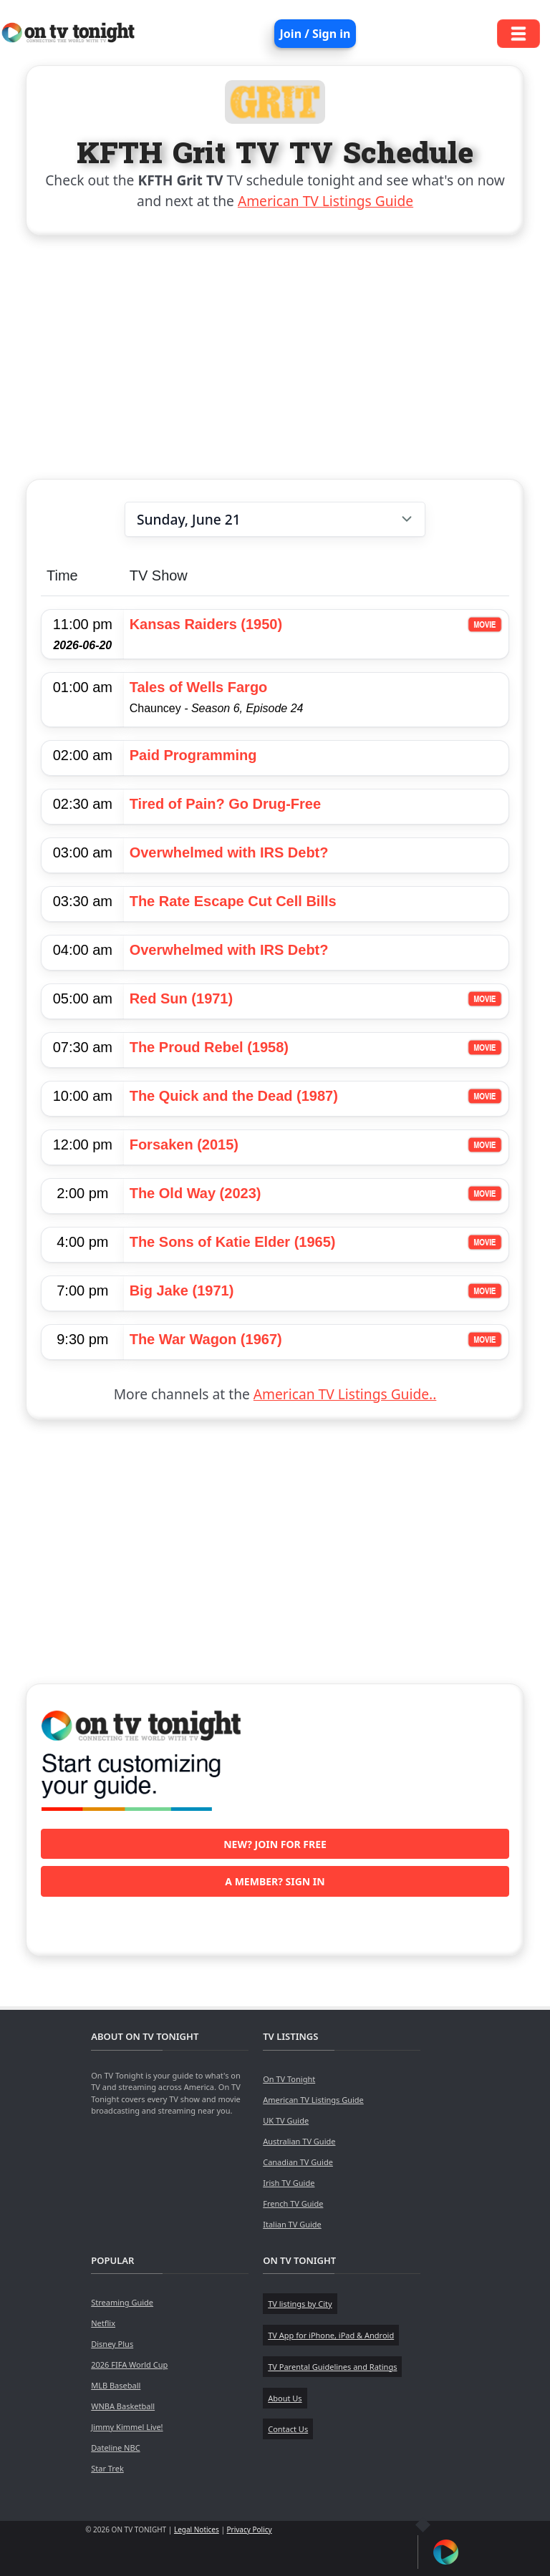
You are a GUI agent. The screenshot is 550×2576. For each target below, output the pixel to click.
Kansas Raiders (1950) (206, 624)
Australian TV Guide (299, 2141)
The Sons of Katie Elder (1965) (233, 1242)
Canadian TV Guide (298, 2162)
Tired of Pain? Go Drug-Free (225, 804)
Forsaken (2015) (184, 1144)
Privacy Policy (249, 2529)
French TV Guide (293, 2203)
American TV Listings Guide (325, 200)
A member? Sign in (274, 1881)
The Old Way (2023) (195, 1193)
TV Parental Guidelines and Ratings (332, 2366)
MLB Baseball (115, 2385)
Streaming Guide (122, 2302)
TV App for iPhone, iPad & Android (331, 2335)
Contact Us (288, 2429)
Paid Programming (193, 755)
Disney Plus (112, 2343)
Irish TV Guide (288, 2182)
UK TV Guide (286, 2120)
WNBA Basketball (123, 2406)
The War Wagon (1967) (206, 1339)
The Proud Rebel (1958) (209, 1047)
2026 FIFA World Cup (129, 2364)
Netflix (103, 2323)
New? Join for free (275, 1844)
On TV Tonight (289, 2079)
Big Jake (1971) (182, 1290)
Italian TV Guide (292, 2224)
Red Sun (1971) (181, 998)
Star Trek (107, 2468)
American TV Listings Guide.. (345, 1394)
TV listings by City (300, 2303)
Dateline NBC (115, 2447)
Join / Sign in (315, 34)
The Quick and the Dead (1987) (234, 1096)
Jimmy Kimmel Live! (127, 2426)
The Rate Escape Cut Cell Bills (233, 901)
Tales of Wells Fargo (199, 687)
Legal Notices (196, 2529)
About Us (284, 2398)
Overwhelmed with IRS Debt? (229, 852)
